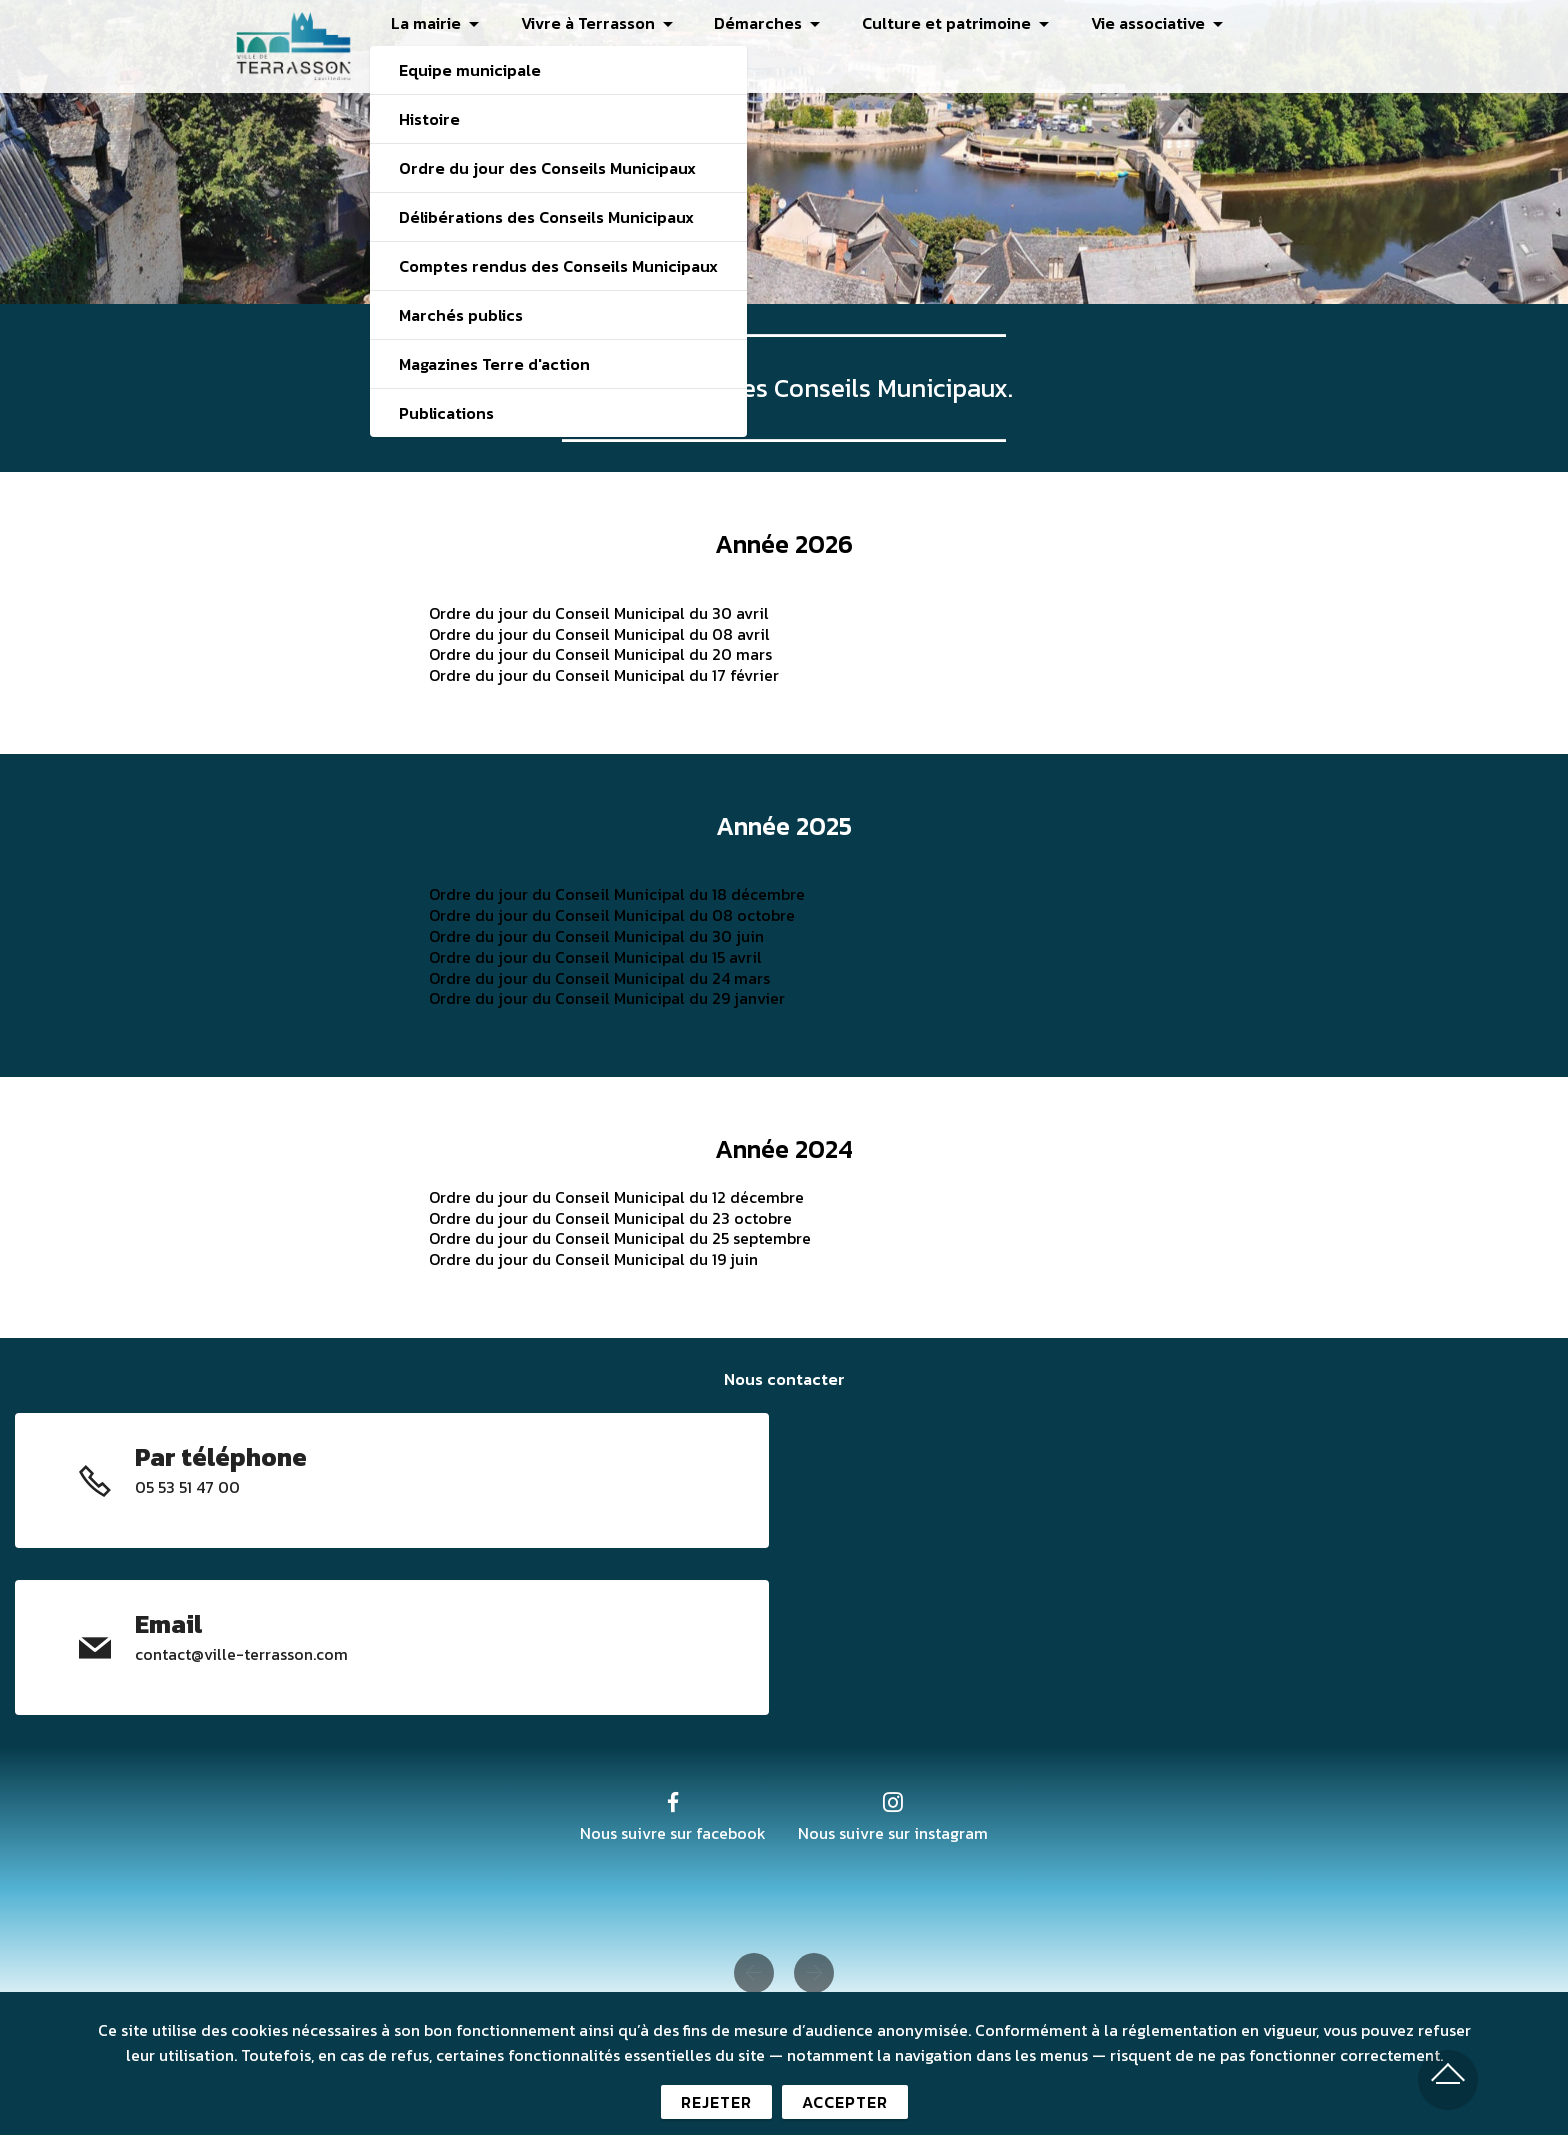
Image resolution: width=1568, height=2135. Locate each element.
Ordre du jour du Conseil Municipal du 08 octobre (612, 915)
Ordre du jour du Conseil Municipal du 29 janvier (607, 998)
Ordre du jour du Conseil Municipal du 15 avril (595, 957)
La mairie (426, 23)
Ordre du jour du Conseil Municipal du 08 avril (599, 634)
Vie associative (1148, 23)
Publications (446, 413)
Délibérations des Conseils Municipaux (546, 217)
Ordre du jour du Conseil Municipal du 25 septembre (620, 1238)
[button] (754, 1973)
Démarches (758, 23)
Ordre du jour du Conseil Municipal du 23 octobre (610, 1218)
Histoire (429, 119)
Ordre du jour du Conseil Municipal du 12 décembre (616, 1197)
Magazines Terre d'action (494, 364)
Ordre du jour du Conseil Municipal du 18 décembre (617, 894)
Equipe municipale (470, 70)
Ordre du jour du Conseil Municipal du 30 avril (599, 613)
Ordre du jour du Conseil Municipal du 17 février (604, 675)
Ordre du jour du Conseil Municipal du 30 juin (596, 936)
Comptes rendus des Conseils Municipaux (558, 266)
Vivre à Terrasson (588, 23)
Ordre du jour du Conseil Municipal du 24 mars (599, 978)
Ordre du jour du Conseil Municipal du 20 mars (600, 654)
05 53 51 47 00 (187, 1487)
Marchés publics (461, 315)
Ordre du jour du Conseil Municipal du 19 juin (593, 1259)
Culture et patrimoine (946, 23)
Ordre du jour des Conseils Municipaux (547, 168)
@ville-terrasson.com (269, 1654)
